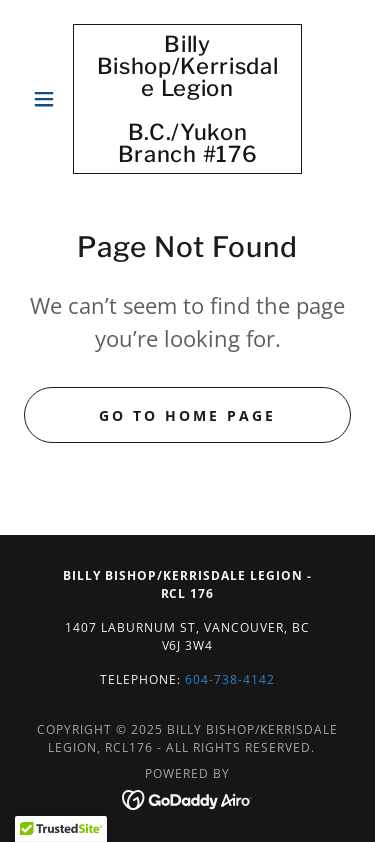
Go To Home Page (187, 415)
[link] (187, 99)
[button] (48, 99)
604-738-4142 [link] (230, 679)
